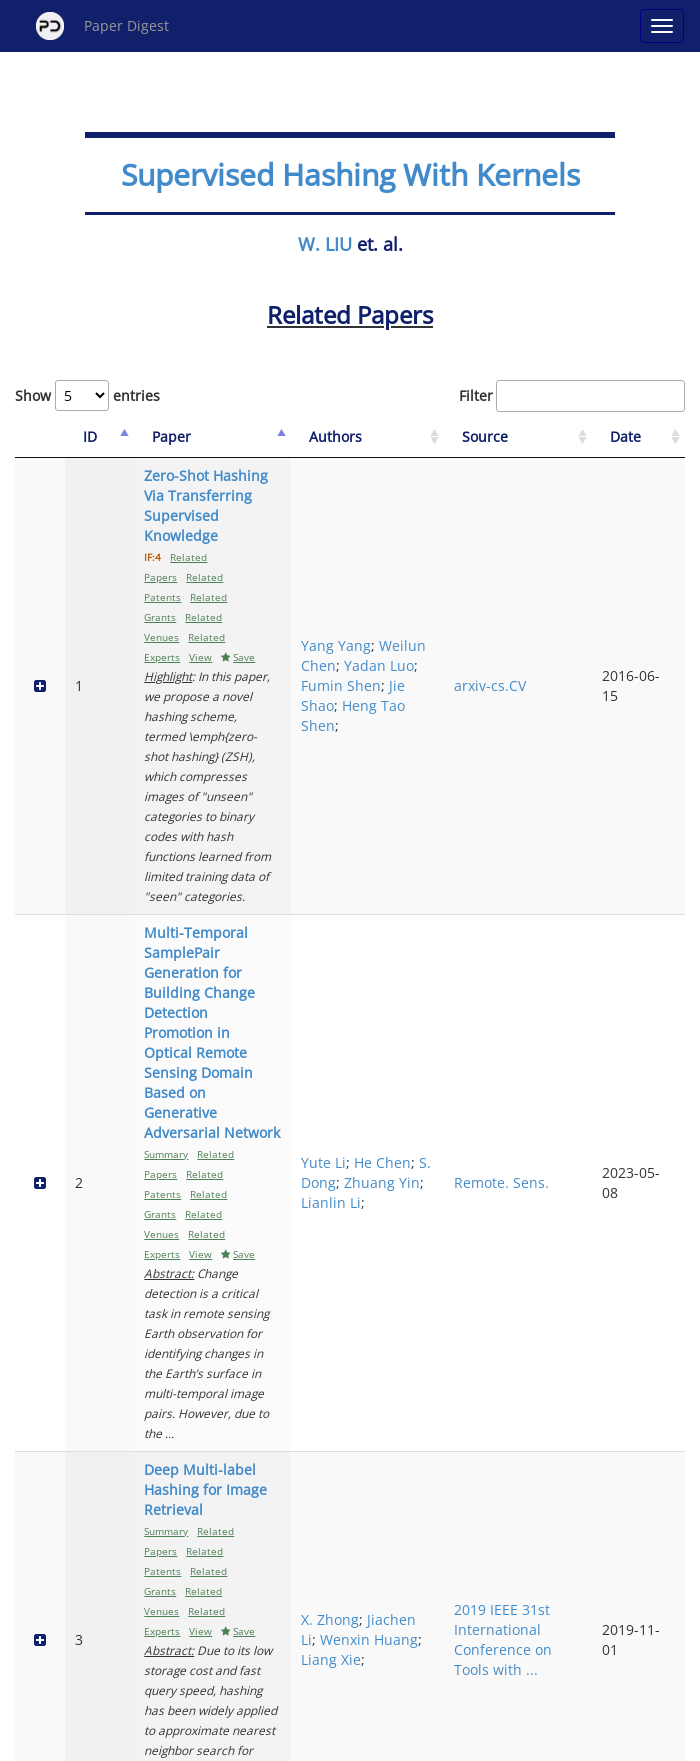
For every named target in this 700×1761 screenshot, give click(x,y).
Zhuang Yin (449, 802)
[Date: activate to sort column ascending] (651, 437)
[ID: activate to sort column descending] (76, 437)
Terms (358, 1742)
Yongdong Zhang (444, 1483)
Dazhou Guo (452, 1216)
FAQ (266, 1742)
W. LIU (325, 244)
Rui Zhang (442, 1443)
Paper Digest (102, 26)
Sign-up (309, 1742)
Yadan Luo (446, 545)
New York (512, 1742)
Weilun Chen (454, 525)
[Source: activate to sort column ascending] (564, 437)
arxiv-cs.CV (557, 565)
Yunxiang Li (449, 1136)
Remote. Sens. (548, 782)
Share (452, 1742)
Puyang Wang (435, 1186)
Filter (572, 396)
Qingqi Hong (453, 1296)
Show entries (87, 395)
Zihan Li (437, 1116)
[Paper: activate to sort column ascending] (251, 437)
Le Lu (428, 1236)
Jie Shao (437, 585)
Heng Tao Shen (442, 615)
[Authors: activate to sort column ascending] (456, 437)
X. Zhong (440, 939)
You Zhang (436, 1266)
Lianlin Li (441, 822)
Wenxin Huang (436, 989)
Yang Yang (446, 505)
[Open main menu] (662, 26)
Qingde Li (443, 1156)
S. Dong (438, 772)
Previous (279, 1661)
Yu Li (427, 1413)
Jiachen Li (443, 959)
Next (435, 1661)
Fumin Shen (451, 565)
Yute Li (433, 742)
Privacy (406, 1742)
